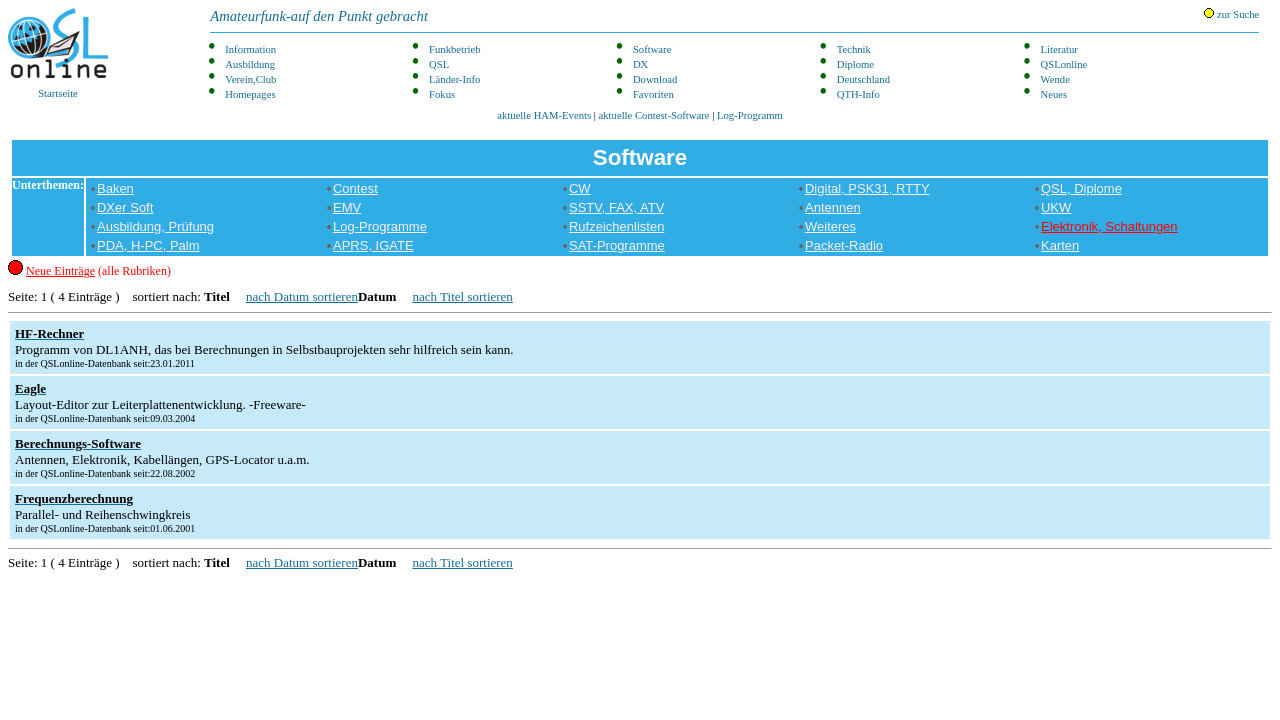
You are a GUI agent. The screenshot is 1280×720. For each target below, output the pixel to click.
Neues (1054, 94)
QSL (439, 64)
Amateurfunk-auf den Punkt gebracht (319, 16)
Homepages (250, 94)
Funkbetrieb (455, 49)
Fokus (442, 94)
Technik (854, 49)
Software (652, 49)
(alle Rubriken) (98, 271)
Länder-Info (454, 79)
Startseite (58, 53)
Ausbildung (250, 64)
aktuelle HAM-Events (544, 115)
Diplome (855, 64)
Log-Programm (750, 115)
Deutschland (863, 79)
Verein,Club (250, 79)
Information (250, 49)
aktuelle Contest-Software (654, 115)
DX (640, 64)
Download (655, 79)
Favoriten (653, 94)
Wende (1055, 79)
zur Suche (1231, 14)
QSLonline (1064, 64)
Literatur (1059, 49)
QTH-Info (858, 94)
